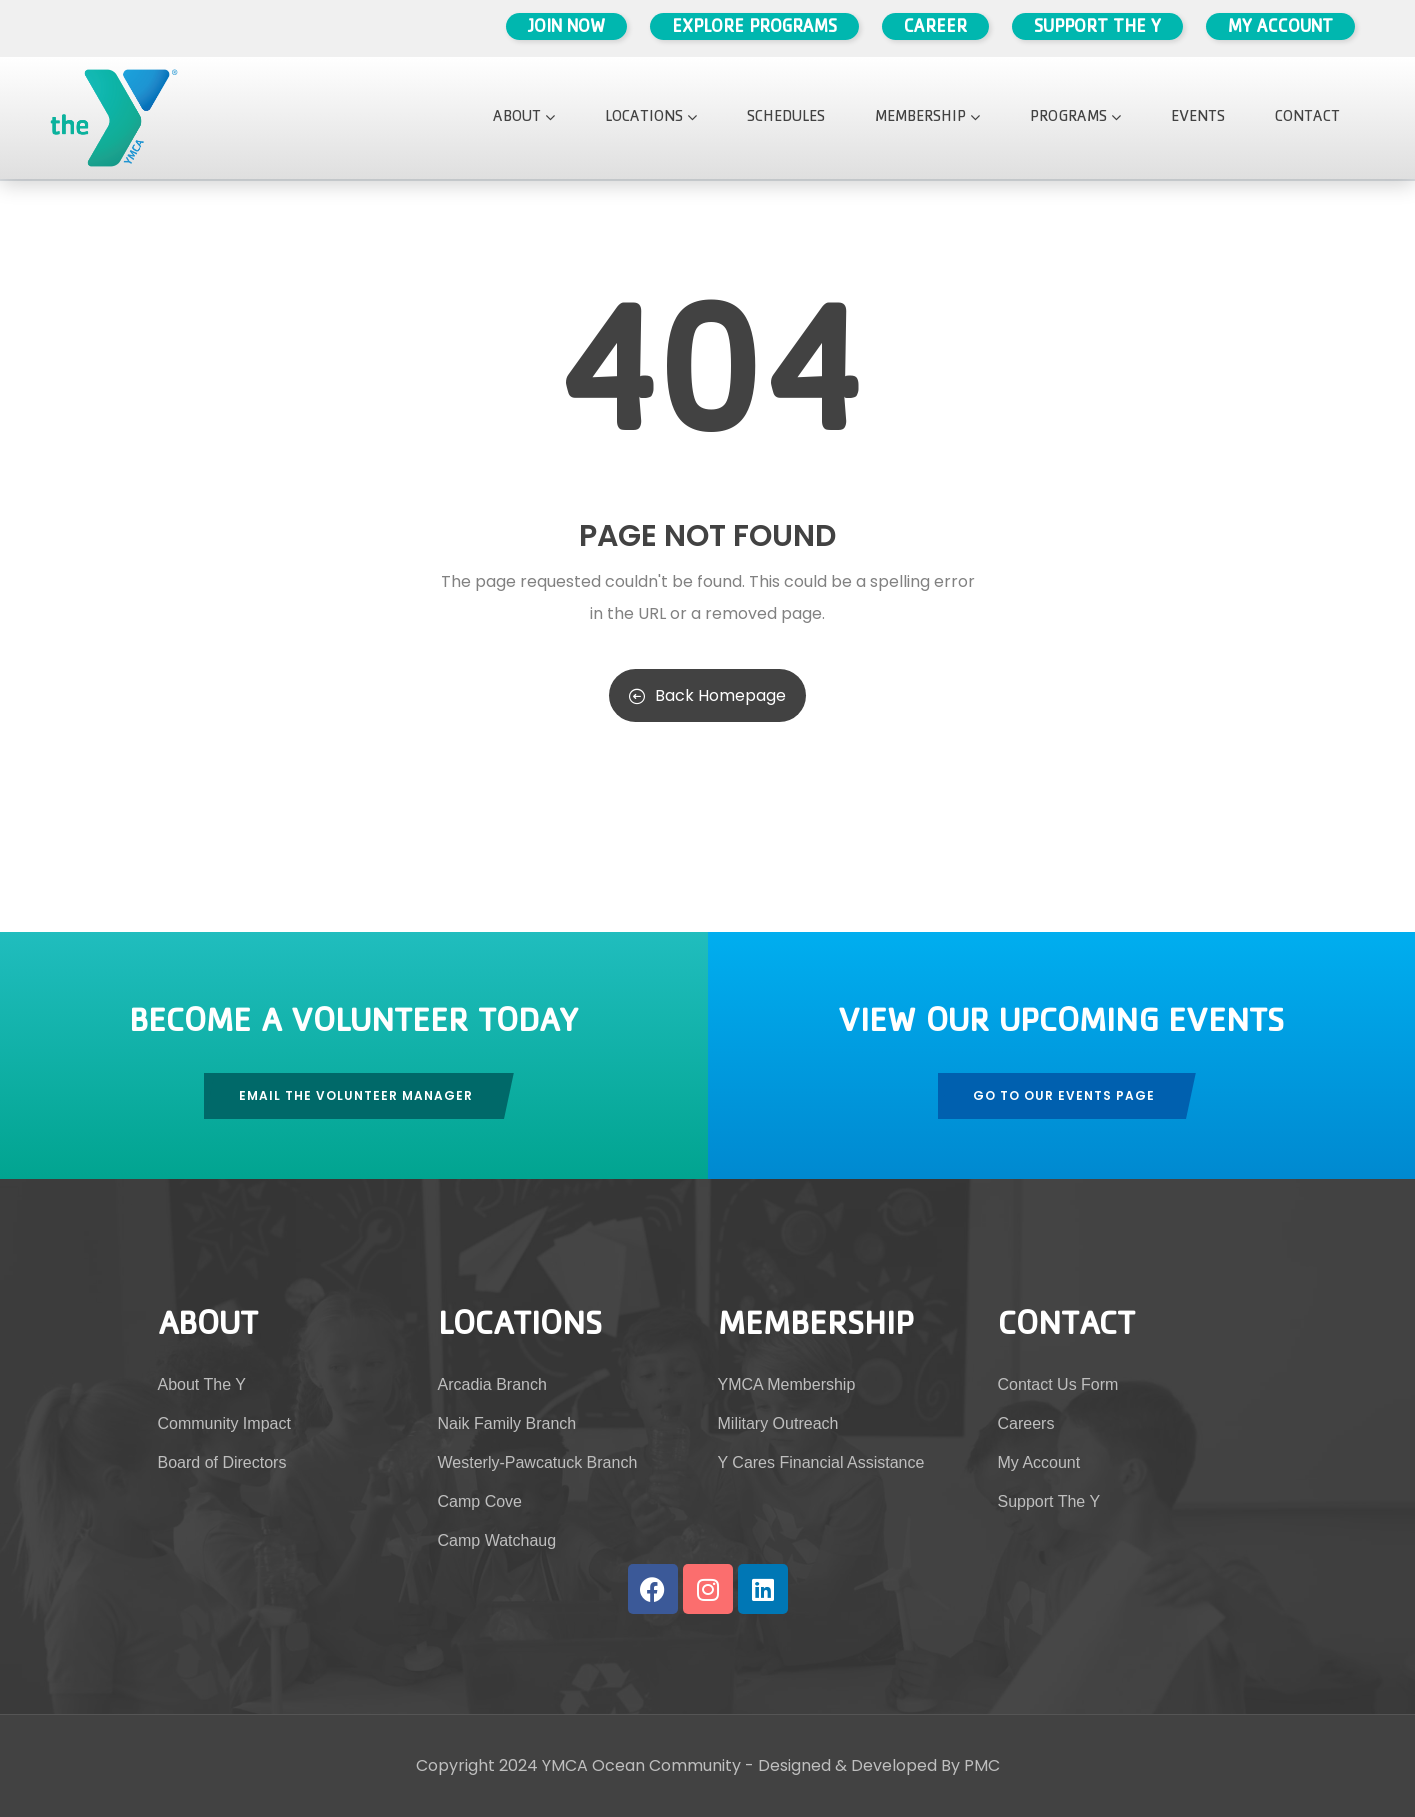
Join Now (566, 29)
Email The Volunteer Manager (356, 1095)
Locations (651, 118)
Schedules (786, 118)
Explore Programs (754, 29)
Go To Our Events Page (1064, 1095)
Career (935, 29)
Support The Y (1097, 29)
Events (1198, 118)
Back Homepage (707, 695)
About (524, 118)
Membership (927, 118)
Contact (1307, 118)
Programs (1075, 118)
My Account (1280, 29)
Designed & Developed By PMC (879, 1765)
